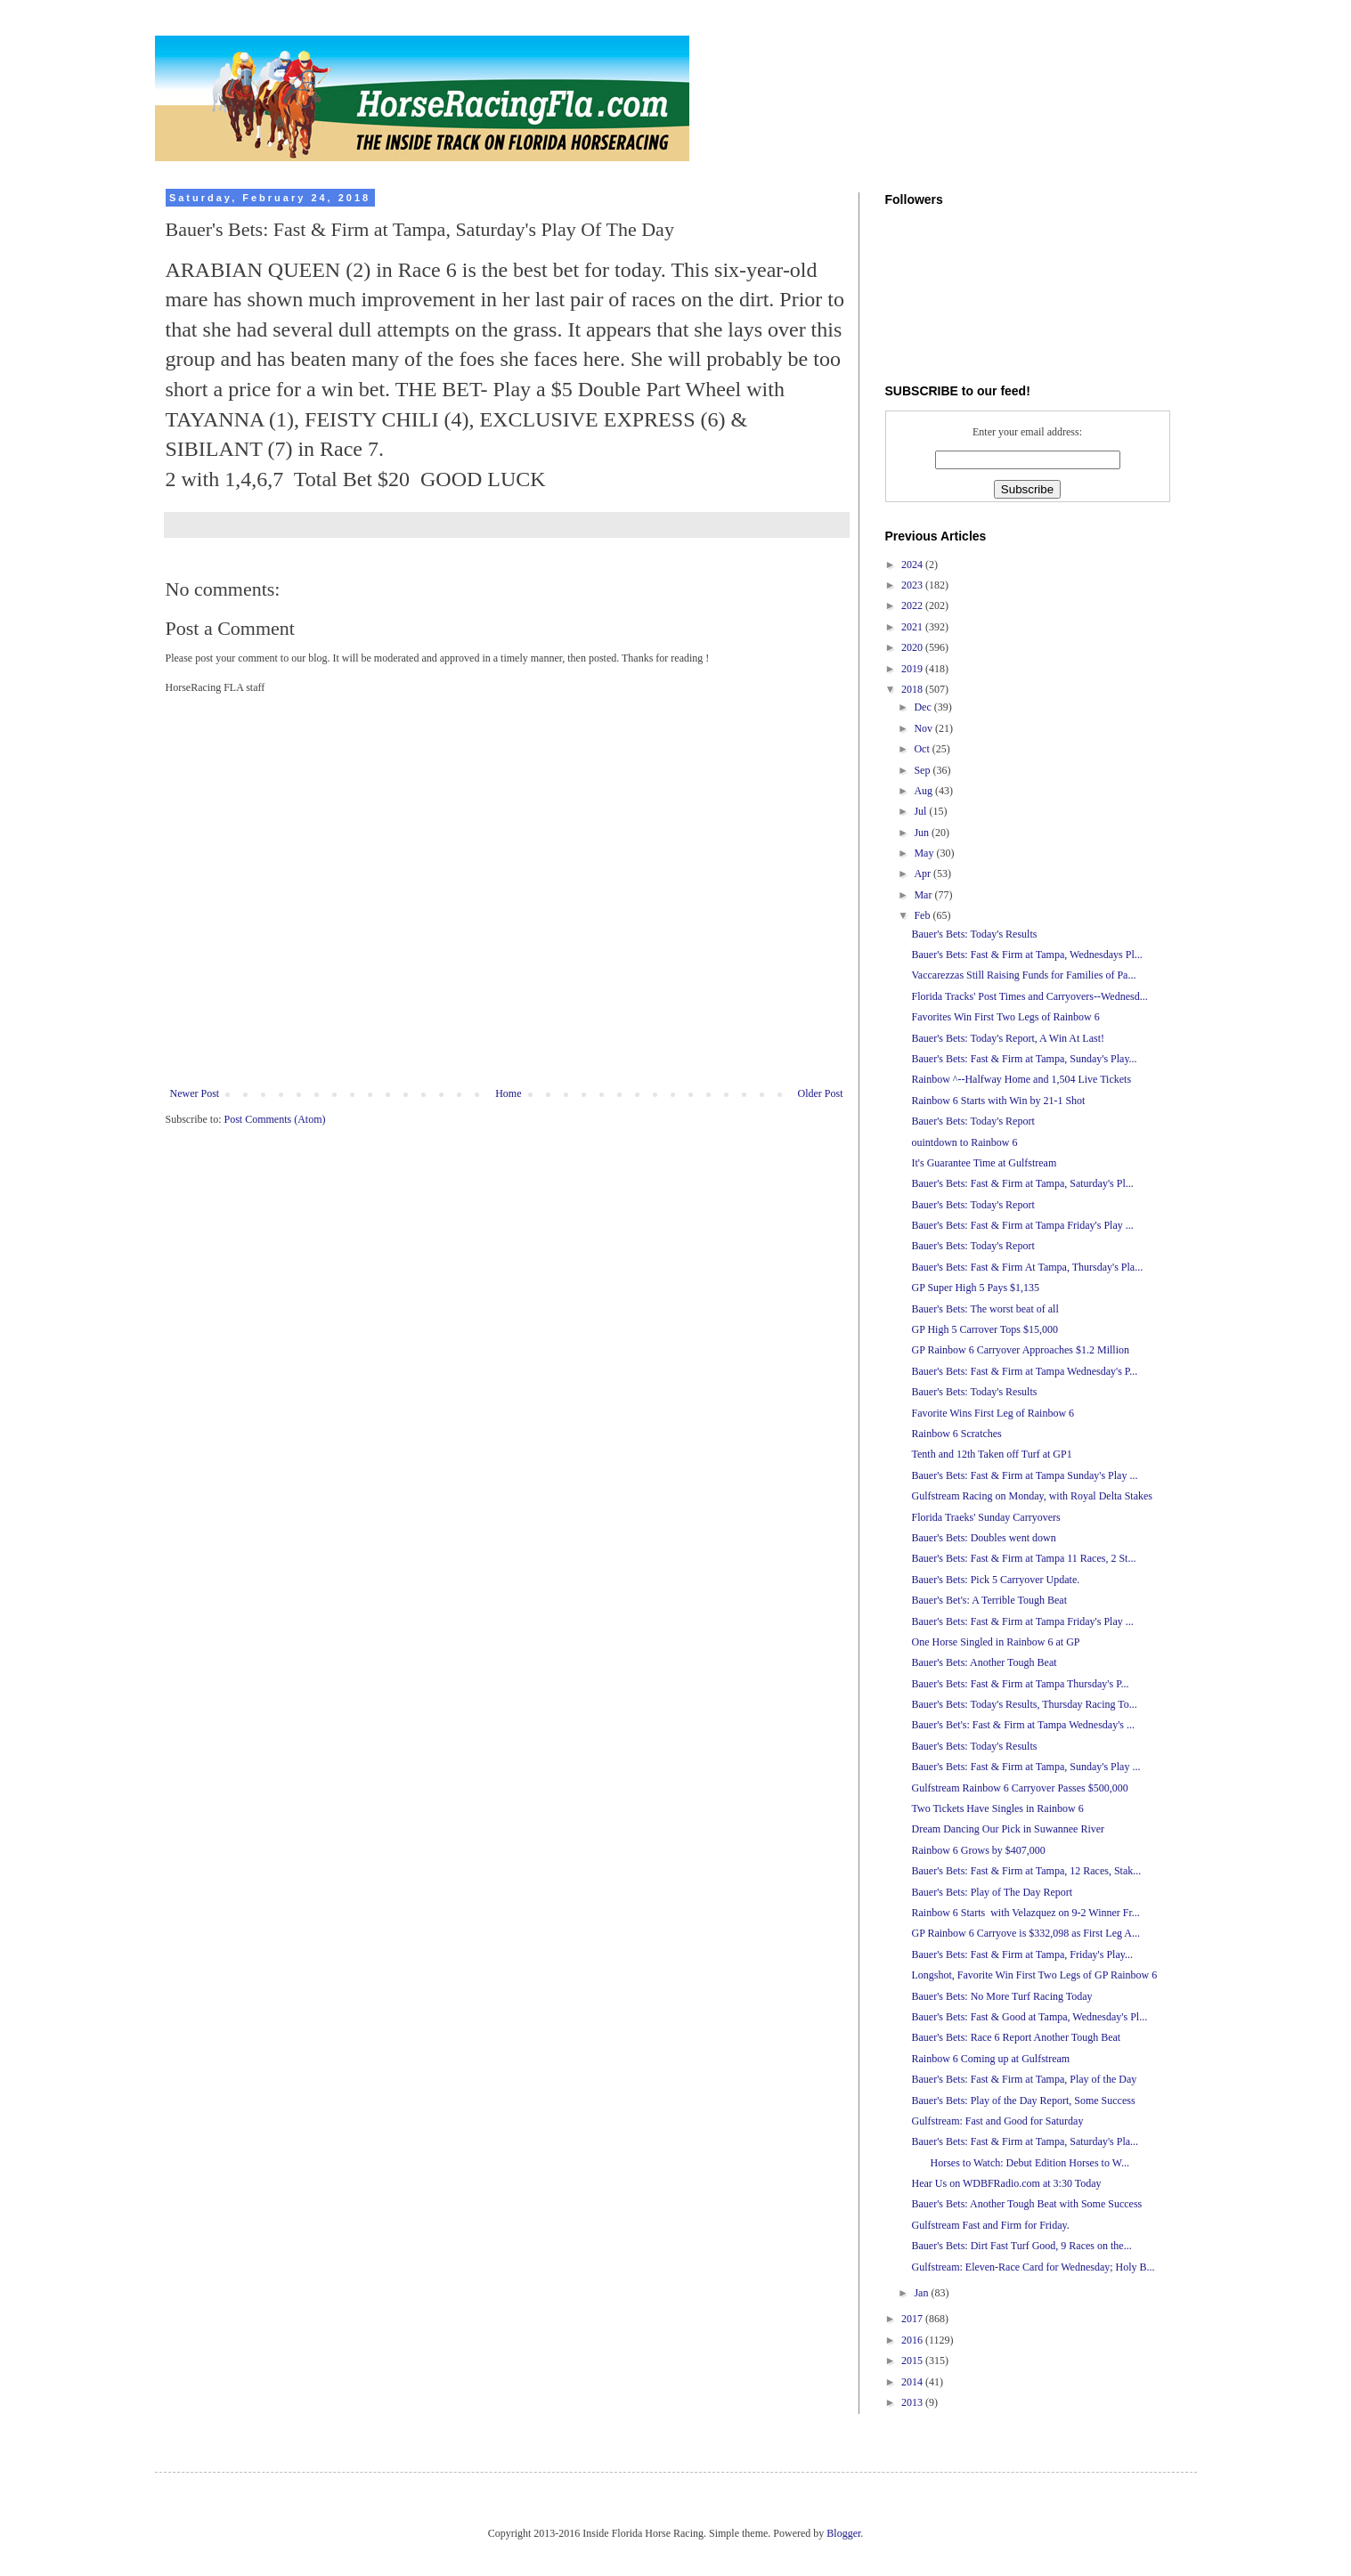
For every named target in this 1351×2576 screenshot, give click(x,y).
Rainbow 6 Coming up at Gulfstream (990, 2058)
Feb (923, 915)
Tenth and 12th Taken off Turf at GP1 (991, 1454)
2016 (913, 2340)
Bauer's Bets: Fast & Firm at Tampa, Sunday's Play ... (1025, 1766)
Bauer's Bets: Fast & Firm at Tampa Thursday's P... (1019, 1684)
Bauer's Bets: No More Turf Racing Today (1001, 1996)
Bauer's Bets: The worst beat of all (984, 1309)
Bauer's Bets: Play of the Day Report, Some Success (1023, 2100)
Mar (924, 895)
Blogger (843, 2533)
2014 (913, 2382)
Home (508, 1093)
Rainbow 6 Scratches (956, 1433)
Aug (924, 790)
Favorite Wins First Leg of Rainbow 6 (992, 1413)
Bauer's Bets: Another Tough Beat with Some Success (1026, 2204)
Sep (923, 770)
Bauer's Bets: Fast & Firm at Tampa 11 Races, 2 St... (1023, 1558)
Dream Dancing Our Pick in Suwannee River (1007, 1829)
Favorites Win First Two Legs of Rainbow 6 (1005, 1017)
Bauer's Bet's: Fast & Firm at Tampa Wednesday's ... (1023, 1725)
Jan (922, 2293)
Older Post (820, 1093)
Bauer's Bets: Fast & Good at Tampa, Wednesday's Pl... (1029, 2017)
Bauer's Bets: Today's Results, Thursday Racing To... (1023, 1704)
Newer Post (195, 1093)
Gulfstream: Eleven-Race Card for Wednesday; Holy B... (1032, 2267)
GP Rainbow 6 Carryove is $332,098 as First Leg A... (1025, 1933)
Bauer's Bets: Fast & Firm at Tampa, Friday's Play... (1021, 1954)
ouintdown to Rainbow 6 (964, 1142)
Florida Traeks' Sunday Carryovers (985, 1517)
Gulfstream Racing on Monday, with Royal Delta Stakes (1031, 1496)
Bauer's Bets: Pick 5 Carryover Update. (995, 1579)
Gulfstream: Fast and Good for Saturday (997, 2121)
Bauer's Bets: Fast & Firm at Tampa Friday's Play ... (1022, 1225)
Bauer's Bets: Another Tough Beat (983, 1662)
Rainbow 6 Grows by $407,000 (978, 1850)
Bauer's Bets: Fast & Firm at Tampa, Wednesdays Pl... (1026, 954)
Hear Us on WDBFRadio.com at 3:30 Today (1006, 2183)
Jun (923, 832)
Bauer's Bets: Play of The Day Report (991, 1892)
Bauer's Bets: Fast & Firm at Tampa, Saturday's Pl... (1022, 1183)
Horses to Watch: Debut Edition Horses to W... (1019, 2163)
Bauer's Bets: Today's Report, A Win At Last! (1007, 1038)
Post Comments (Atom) (275, 1119)
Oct (923, 749)
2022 (913, 605)
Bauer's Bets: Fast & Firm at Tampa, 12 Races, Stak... (1026, 1871)
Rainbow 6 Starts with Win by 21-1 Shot (998, 1100)
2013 (913, 2402)
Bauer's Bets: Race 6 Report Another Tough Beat (1015, 2037)
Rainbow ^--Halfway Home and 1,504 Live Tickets (1021, 1079)
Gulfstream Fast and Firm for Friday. (990, 2225)
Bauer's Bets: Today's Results (974, 934)
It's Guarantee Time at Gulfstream (983, 1163)
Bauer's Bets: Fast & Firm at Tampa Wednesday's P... (1024, 1371)
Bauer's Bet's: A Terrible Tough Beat (989, 1600)
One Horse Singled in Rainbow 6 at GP (995, 1642)
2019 (913, 668)
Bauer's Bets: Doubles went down (983, 1538)
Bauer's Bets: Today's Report (972, 1121)
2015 (913, 2360)
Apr (923, 873)
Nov (924, 728)
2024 (913, 564)
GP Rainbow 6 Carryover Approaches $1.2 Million (1020, 1350)
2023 (913, 585)
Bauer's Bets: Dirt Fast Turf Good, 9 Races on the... (1021, 2245)
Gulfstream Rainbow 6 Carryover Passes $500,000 (1019, 1788)
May (925, 853)
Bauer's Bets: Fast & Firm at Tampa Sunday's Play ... (1024, 1475)
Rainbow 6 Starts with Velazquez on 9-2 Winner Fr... (1025, 1912)
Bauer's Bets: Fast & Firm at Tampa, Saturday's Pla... (1024, 2141)
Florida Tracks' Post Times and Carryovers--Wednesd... (1029, 996)
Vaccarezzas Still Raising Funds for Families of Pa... (1023, 975)
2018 (913, 689)
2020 (913, 647)
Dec (923, 707)
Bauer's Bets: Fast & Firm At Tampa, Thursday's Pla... (1027, 1267)
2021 (913, 627)
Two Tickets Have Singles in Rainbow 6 (997, 1808)
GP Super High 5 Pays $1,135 (975, 1287)
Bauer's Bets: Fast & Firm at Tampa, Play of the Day (1023, 2079)
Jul (921, 811)
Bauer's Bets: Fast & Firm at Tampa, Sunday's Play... (1023, 1058)
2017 (913, 2318)
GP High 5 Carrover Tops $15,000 (984, 1329)
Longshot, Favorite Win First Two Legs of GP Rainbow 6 (1034, 1975)
